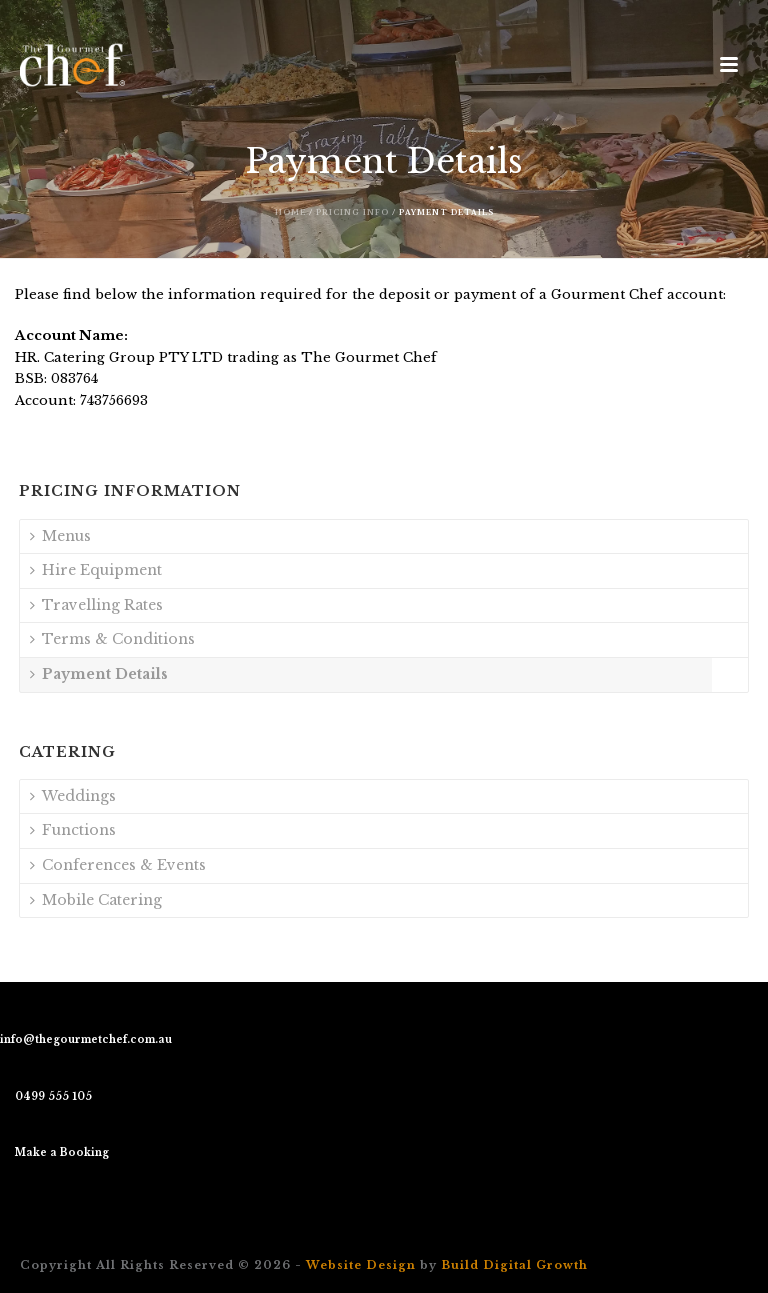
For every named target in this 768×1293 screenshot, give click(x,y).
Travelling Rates (96, 605)
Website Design (361, 1265)
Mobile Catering (96, 900)
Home (290, 212)
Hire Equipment (96, 570)
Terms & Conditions (112, 639)
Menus (60, 536)
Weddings (73, 796)
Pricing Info (352, 212)
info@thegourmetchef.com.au (86, 1039)
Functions (73, 830)
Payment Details (99, 674)
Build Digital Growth (514, 1265)
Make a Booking (62, 1152)
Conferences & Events (118, 865)
